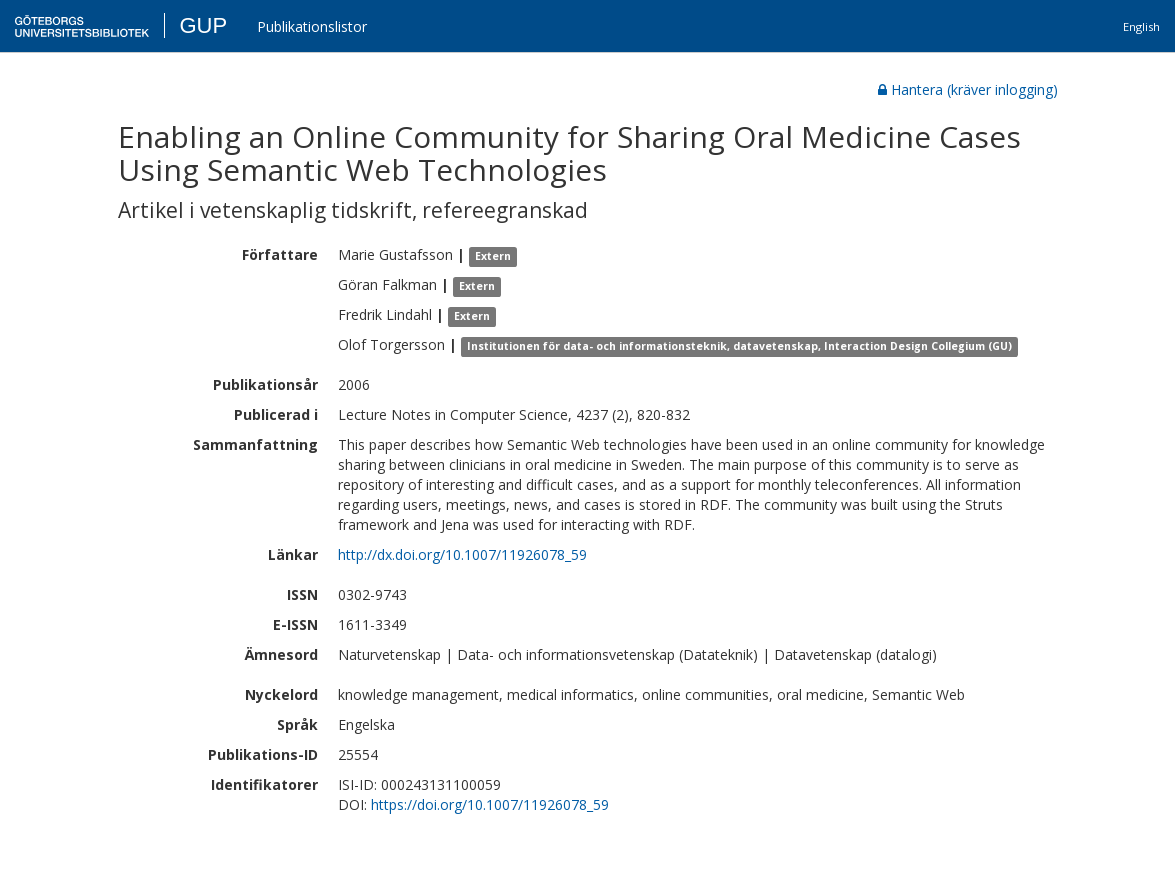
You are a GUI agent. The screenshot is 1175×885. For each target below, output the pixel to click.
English (1141, 26)
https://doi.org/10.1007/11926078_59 (490, 804)
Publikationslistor (312, 26)
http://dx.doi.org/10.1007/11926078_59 (462, 554)
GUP (203, 25)
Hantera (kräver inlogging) (968, 89)
